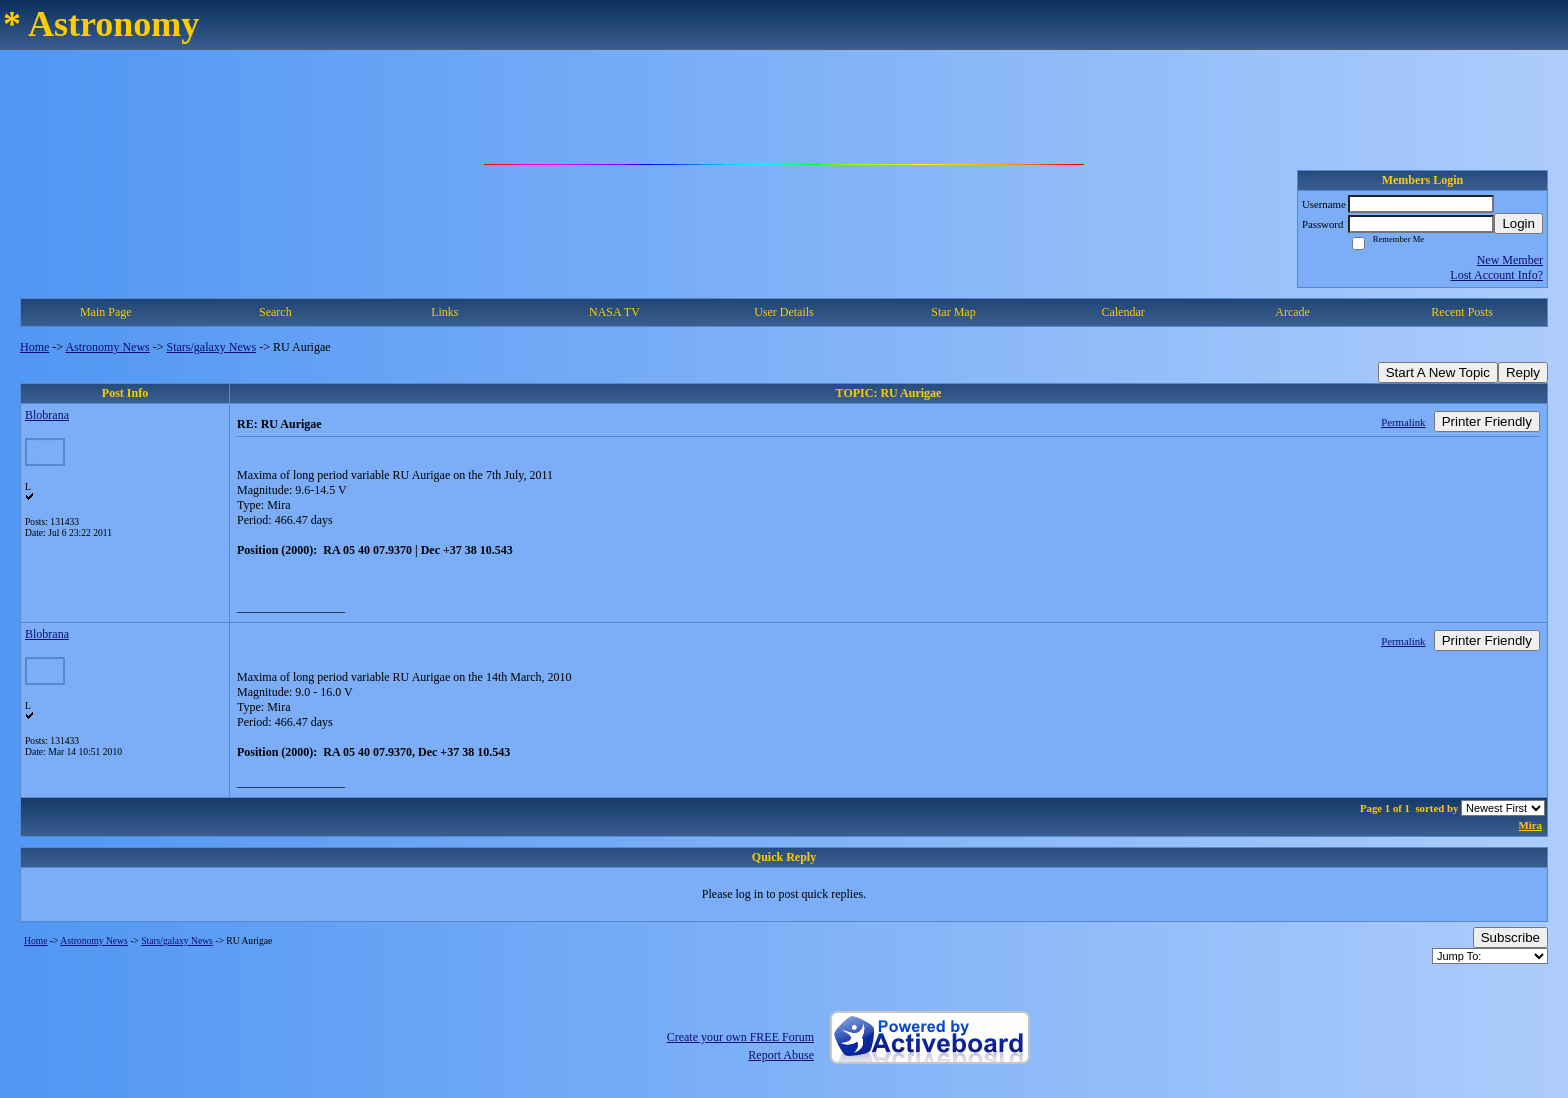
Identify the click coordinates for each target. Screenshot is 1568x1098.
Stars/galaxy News (212, 347)
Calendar (1122, 312)
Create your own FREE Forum (740, 1037)
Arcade (1292, 312)
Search (275, 312)
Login (1518, 223)
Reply (1523, 372)
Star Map (953, 312)
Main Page (106, 312)
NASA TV (614, 312)
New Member (1510, 260)
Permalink (1403, 422)
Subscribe (1510, 937)
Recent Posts (1462, 312)
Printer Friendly (1487, 421)
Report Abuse (781, 1055)
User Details (784, 312)
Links (444, 312)
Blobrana (47, 415)
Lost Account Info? (1496, 275)
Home (34, 347)
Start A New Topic (1438, 372)
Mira (1530, 825)
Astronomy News (107, 347)
